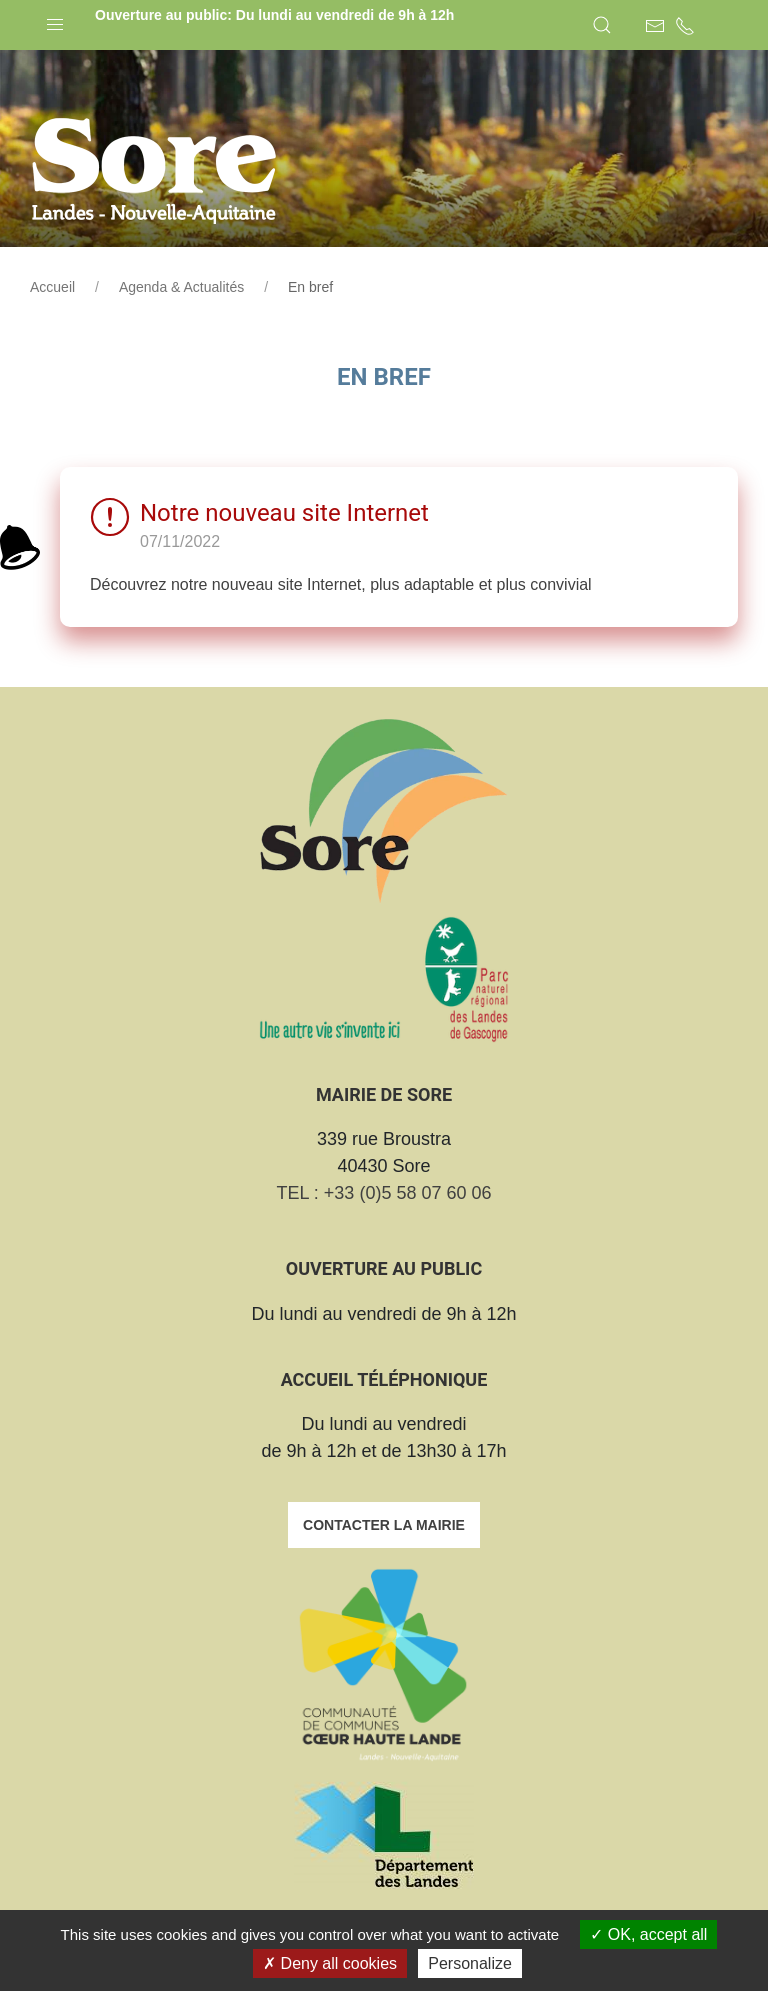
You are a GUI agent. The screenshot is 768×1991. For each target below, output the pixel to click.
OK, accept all (648, 1934)
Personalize (470, 1963)
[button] (55, 20)
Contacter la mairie (384, 1525)
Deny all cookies (330, 1963)
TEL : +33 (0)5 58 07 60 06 (384, 1193)
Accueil (52, 287)
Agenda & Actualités (181, 287)
